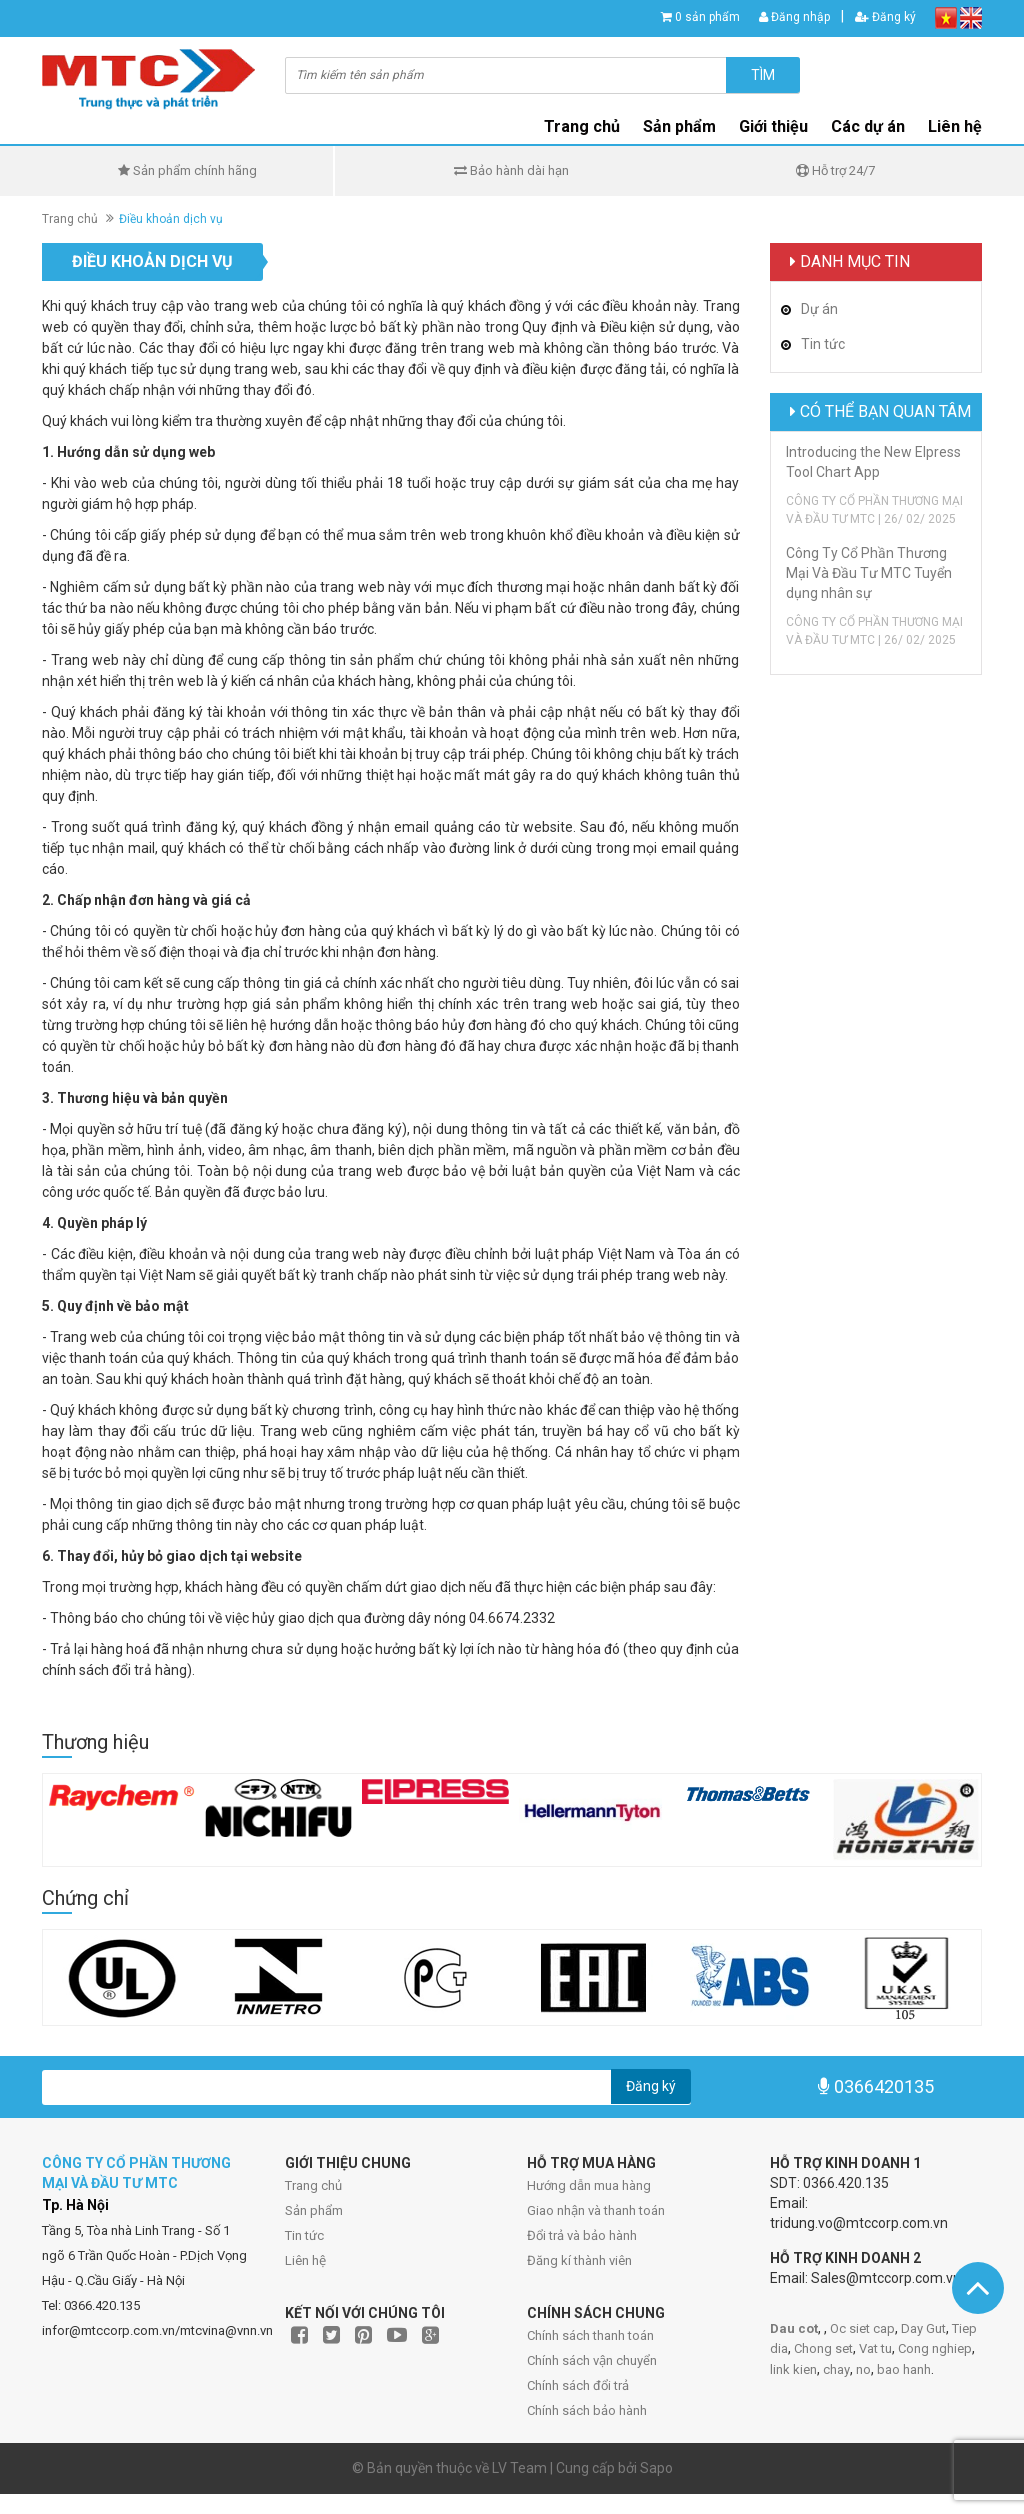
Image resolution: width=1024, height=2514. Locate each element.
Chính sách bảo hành (587, 2410)
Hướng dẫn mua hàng (589, 2185)
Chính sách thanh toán (590, 2335)
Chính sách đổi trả (578, 2385)
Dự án (819, 309)
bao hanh (904, 2369)
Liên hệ (305, 2260)
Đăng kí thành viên (579, 2260)
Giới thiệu (773, 126)
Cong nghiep (935, 2348)
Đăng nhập (794, 17)
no (863, 2369)
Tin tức (823, 344)
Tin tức (304, 2235)
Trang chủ (313, 2185)
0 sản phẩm (707, 17)
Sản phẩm (314, 2210)
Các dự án (868, 126)
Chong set (823, 2348)
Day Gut (923, 2328)
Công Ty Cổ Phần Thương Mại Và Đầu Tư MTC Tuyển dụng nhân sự (869, 573)
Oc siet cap (862, 2328)
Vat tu (875, 2348)
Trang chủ (582, 126)
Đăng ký (885, 17)
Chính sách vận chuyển (592, 2360)
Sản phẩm (679, 126)
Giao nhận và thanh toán (596, 2210)
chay (836, 2369)
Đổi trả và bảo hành (582, 2235)
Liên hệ (955, 126)
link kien (793, 2369)
